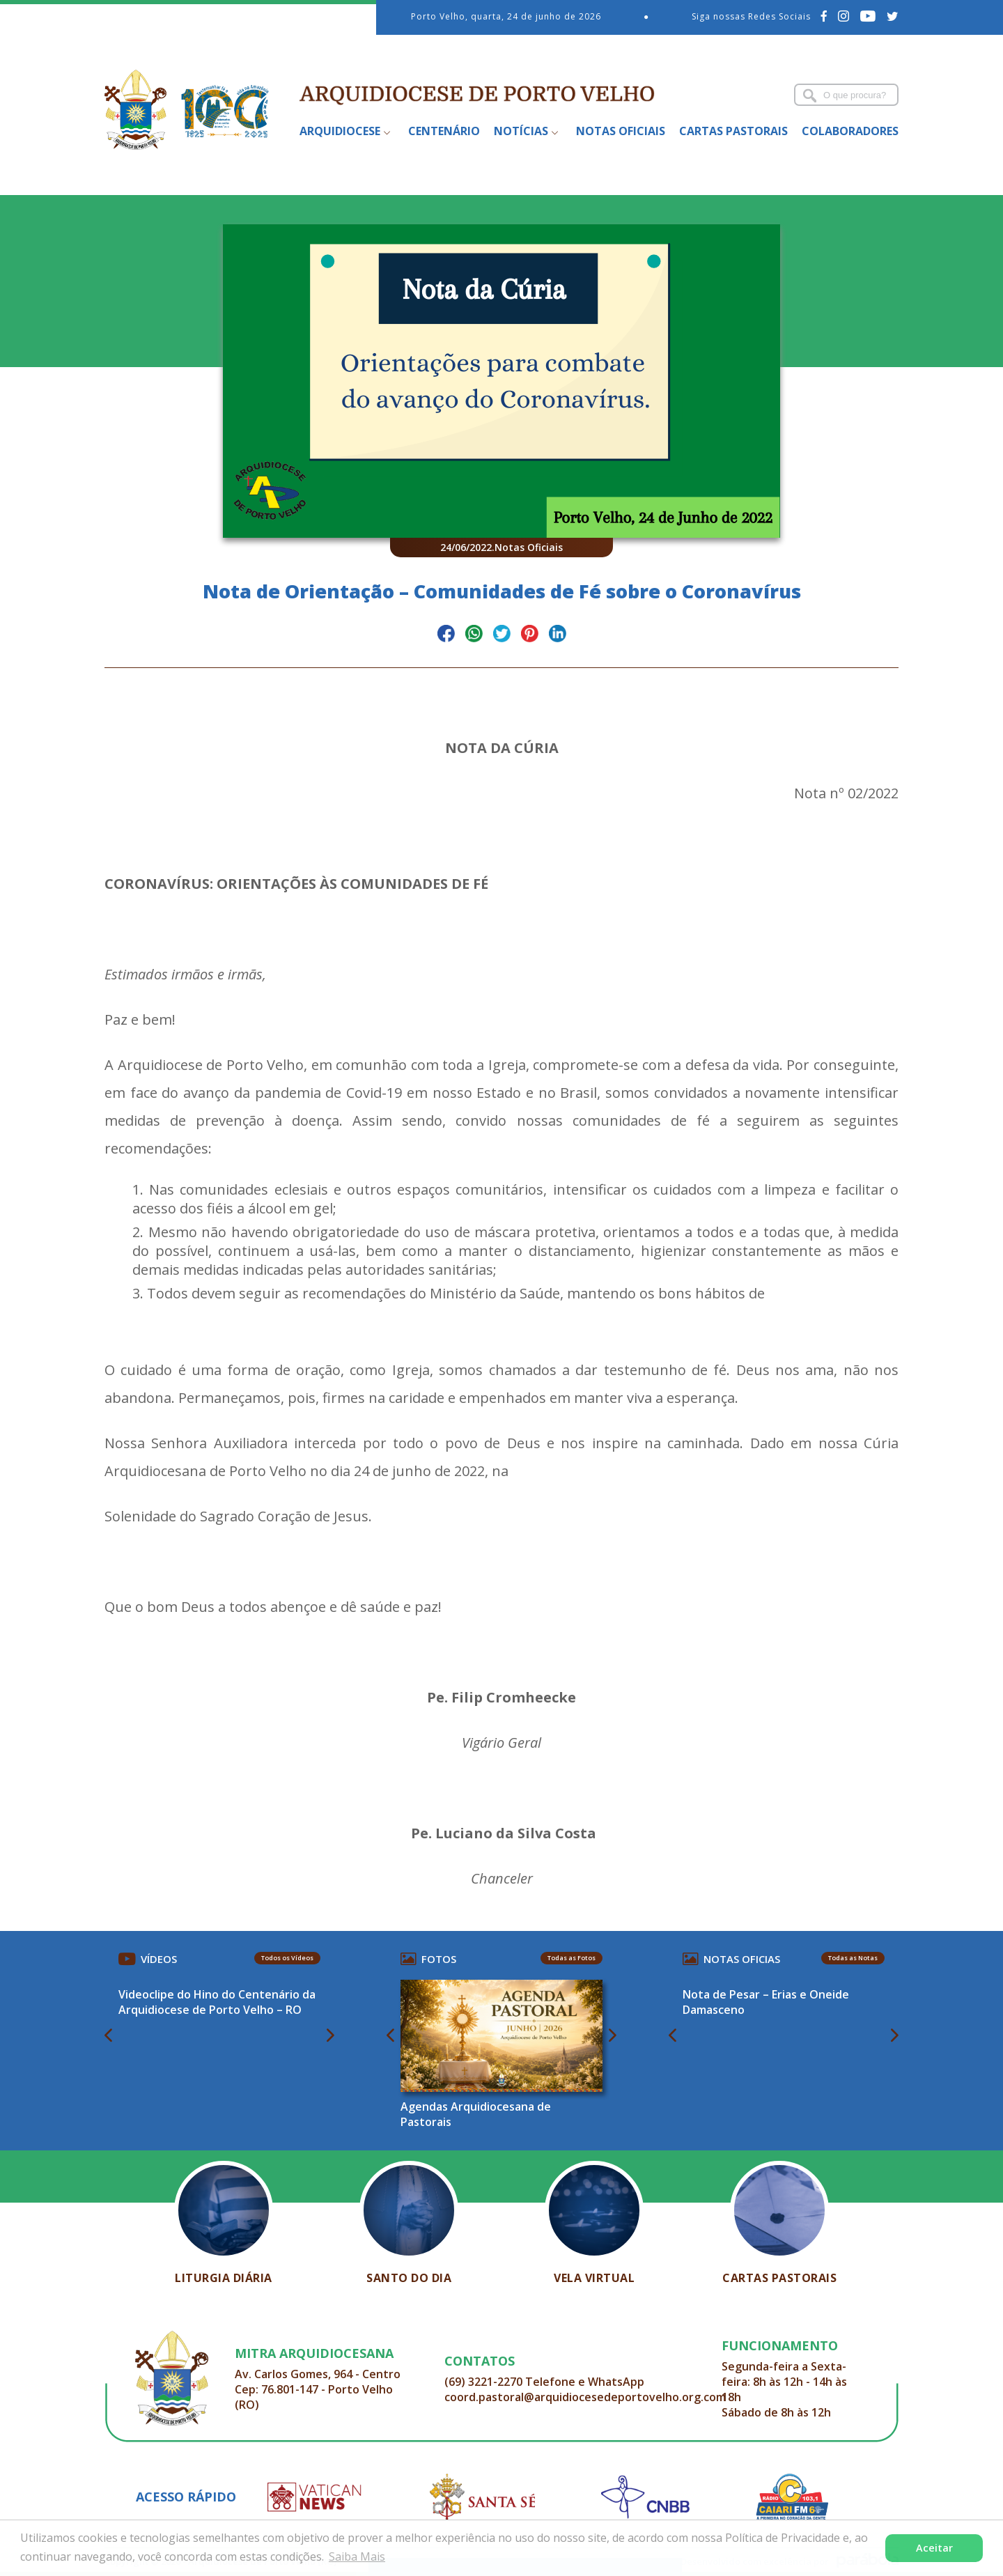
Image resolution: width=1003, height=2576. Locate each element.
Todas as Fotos (571, 1957)
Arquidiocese (340, 131)
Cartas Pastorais (733, 131)
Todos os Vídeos (287, 1957)
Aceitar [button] (934, 2547)
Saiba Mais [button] (357, 2556)
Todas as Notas (853, 1957)
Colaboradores (850, 131)
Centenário (444, 131)
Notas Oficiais (620, 131)
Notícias (521, 131)
